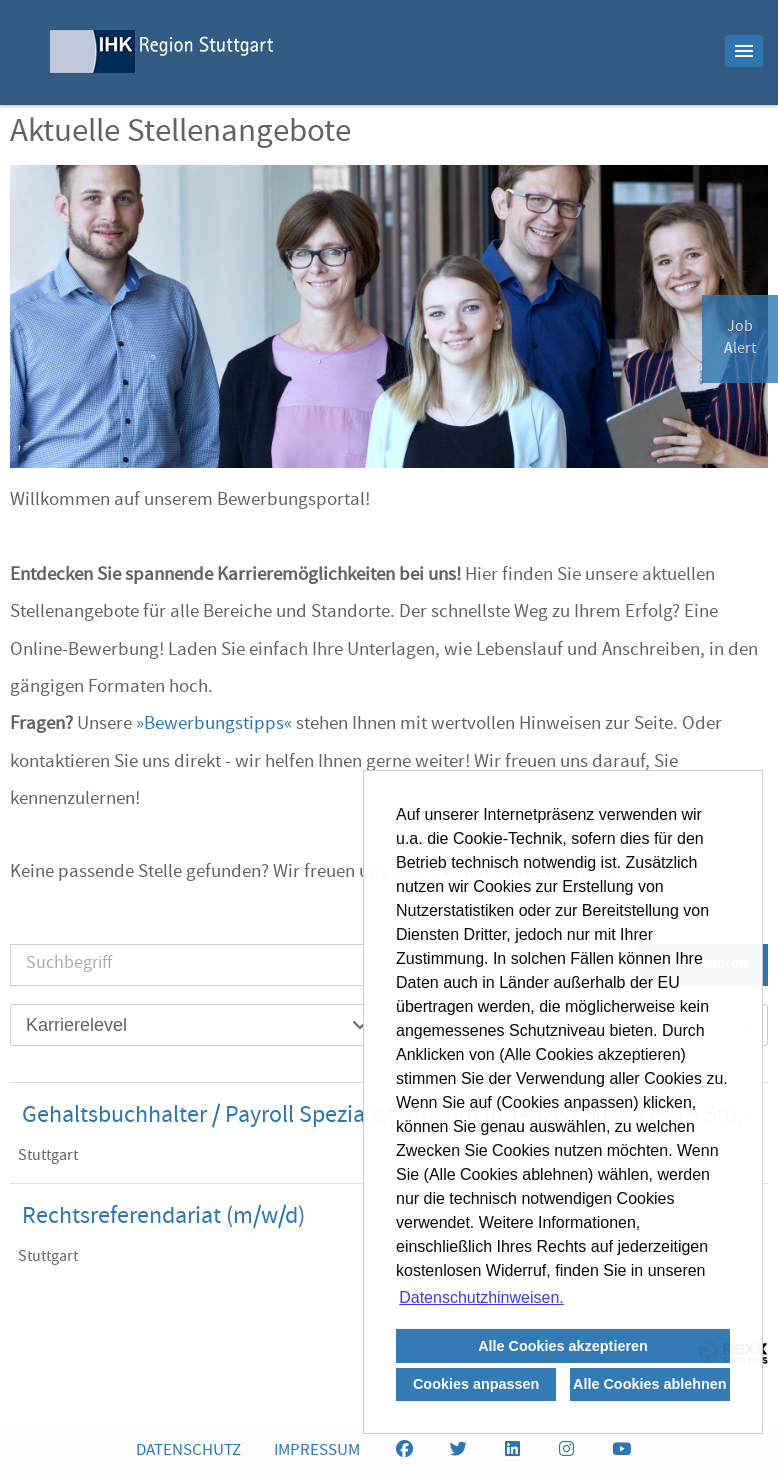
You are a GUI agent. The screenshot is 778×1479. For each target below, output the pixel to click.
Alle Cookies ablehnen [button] (650, 1384)
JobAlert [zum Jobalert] (740, 339)
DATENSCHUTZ (188, 1451)
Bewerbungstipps (214, 725)
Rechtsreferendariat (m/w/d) (163, 1218)
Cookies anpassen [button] (476, 1384)
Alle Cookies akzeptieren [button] (563, 1346)
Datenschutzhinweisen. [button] (481, 1297)
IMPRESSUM (317, 1451)
